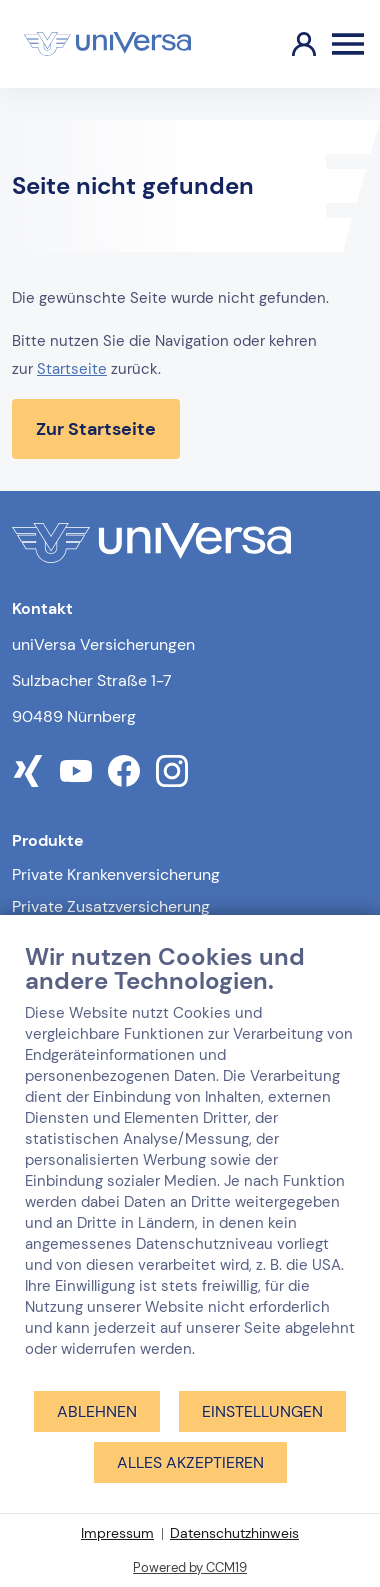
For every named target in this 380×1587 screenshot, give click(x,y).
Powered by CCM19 (190, 1567)
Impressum (117, 1533)
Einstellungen (262, 1411)
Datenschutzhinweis (234, 1533)
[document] (190, 1165)
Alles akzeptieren (190, 1462)
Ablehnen (97, 1411)
